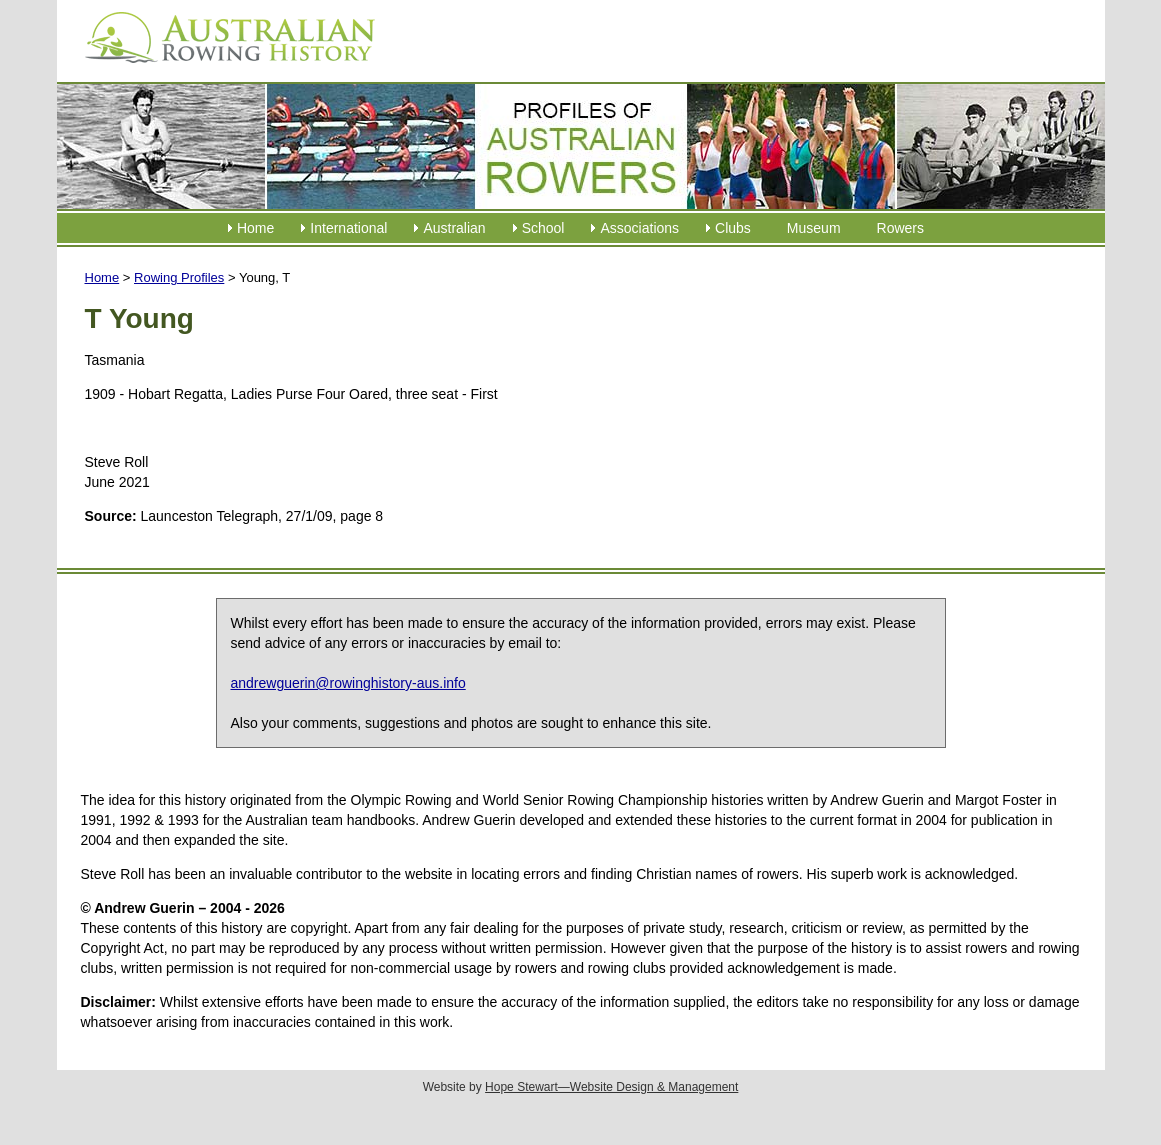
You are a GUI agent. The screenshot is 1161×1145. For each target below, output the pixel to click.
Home (255, 228)
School (543, 228)
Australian (454, 228)
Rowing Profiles (179, 277)
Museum (814, 228)
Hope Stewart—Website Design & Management (611, 1087)
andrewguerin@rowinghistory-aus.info (348, 683)
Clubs (733, 228)
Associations (639, 228)
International (348, 228)
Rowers (900, 228)
